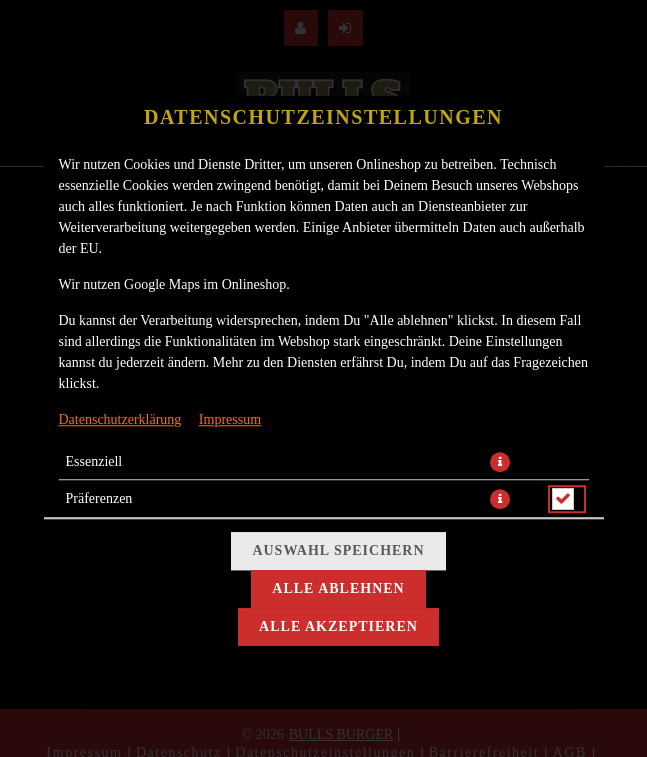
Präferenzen (99, 498)
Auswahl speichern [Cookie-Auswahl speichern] (338, 550)
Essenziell (94, 461)
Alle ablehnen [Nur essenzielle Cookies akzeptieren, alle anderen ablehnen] (338, 588)
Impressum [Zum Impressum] (230, 419)
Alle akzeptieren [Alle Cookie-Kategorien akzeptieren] (338, 626)
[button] (500, 462)
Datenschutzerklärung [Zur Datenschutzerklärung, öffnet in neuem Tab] (120, 419)
